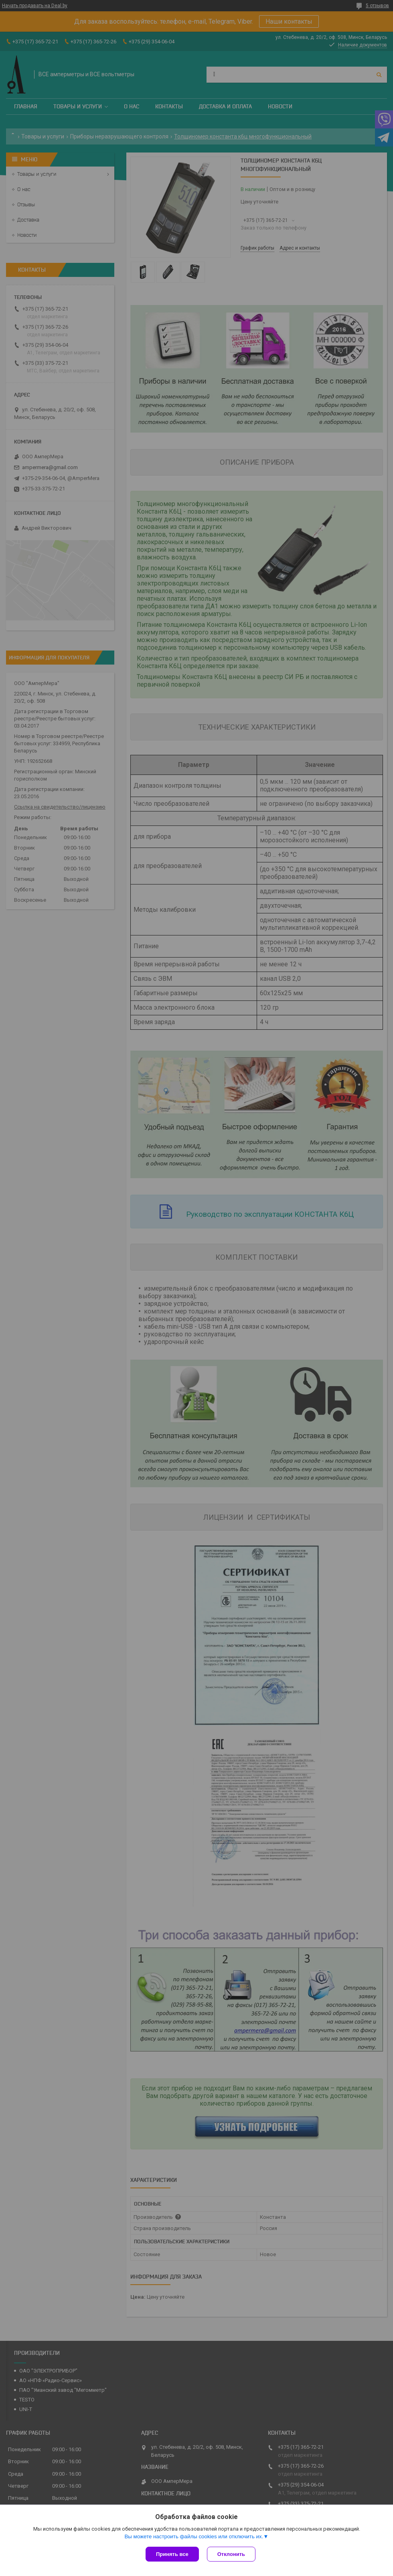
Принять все (172, 2554)
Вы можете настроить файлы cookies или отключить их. (193, 2536)
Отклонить (231, 2554)
